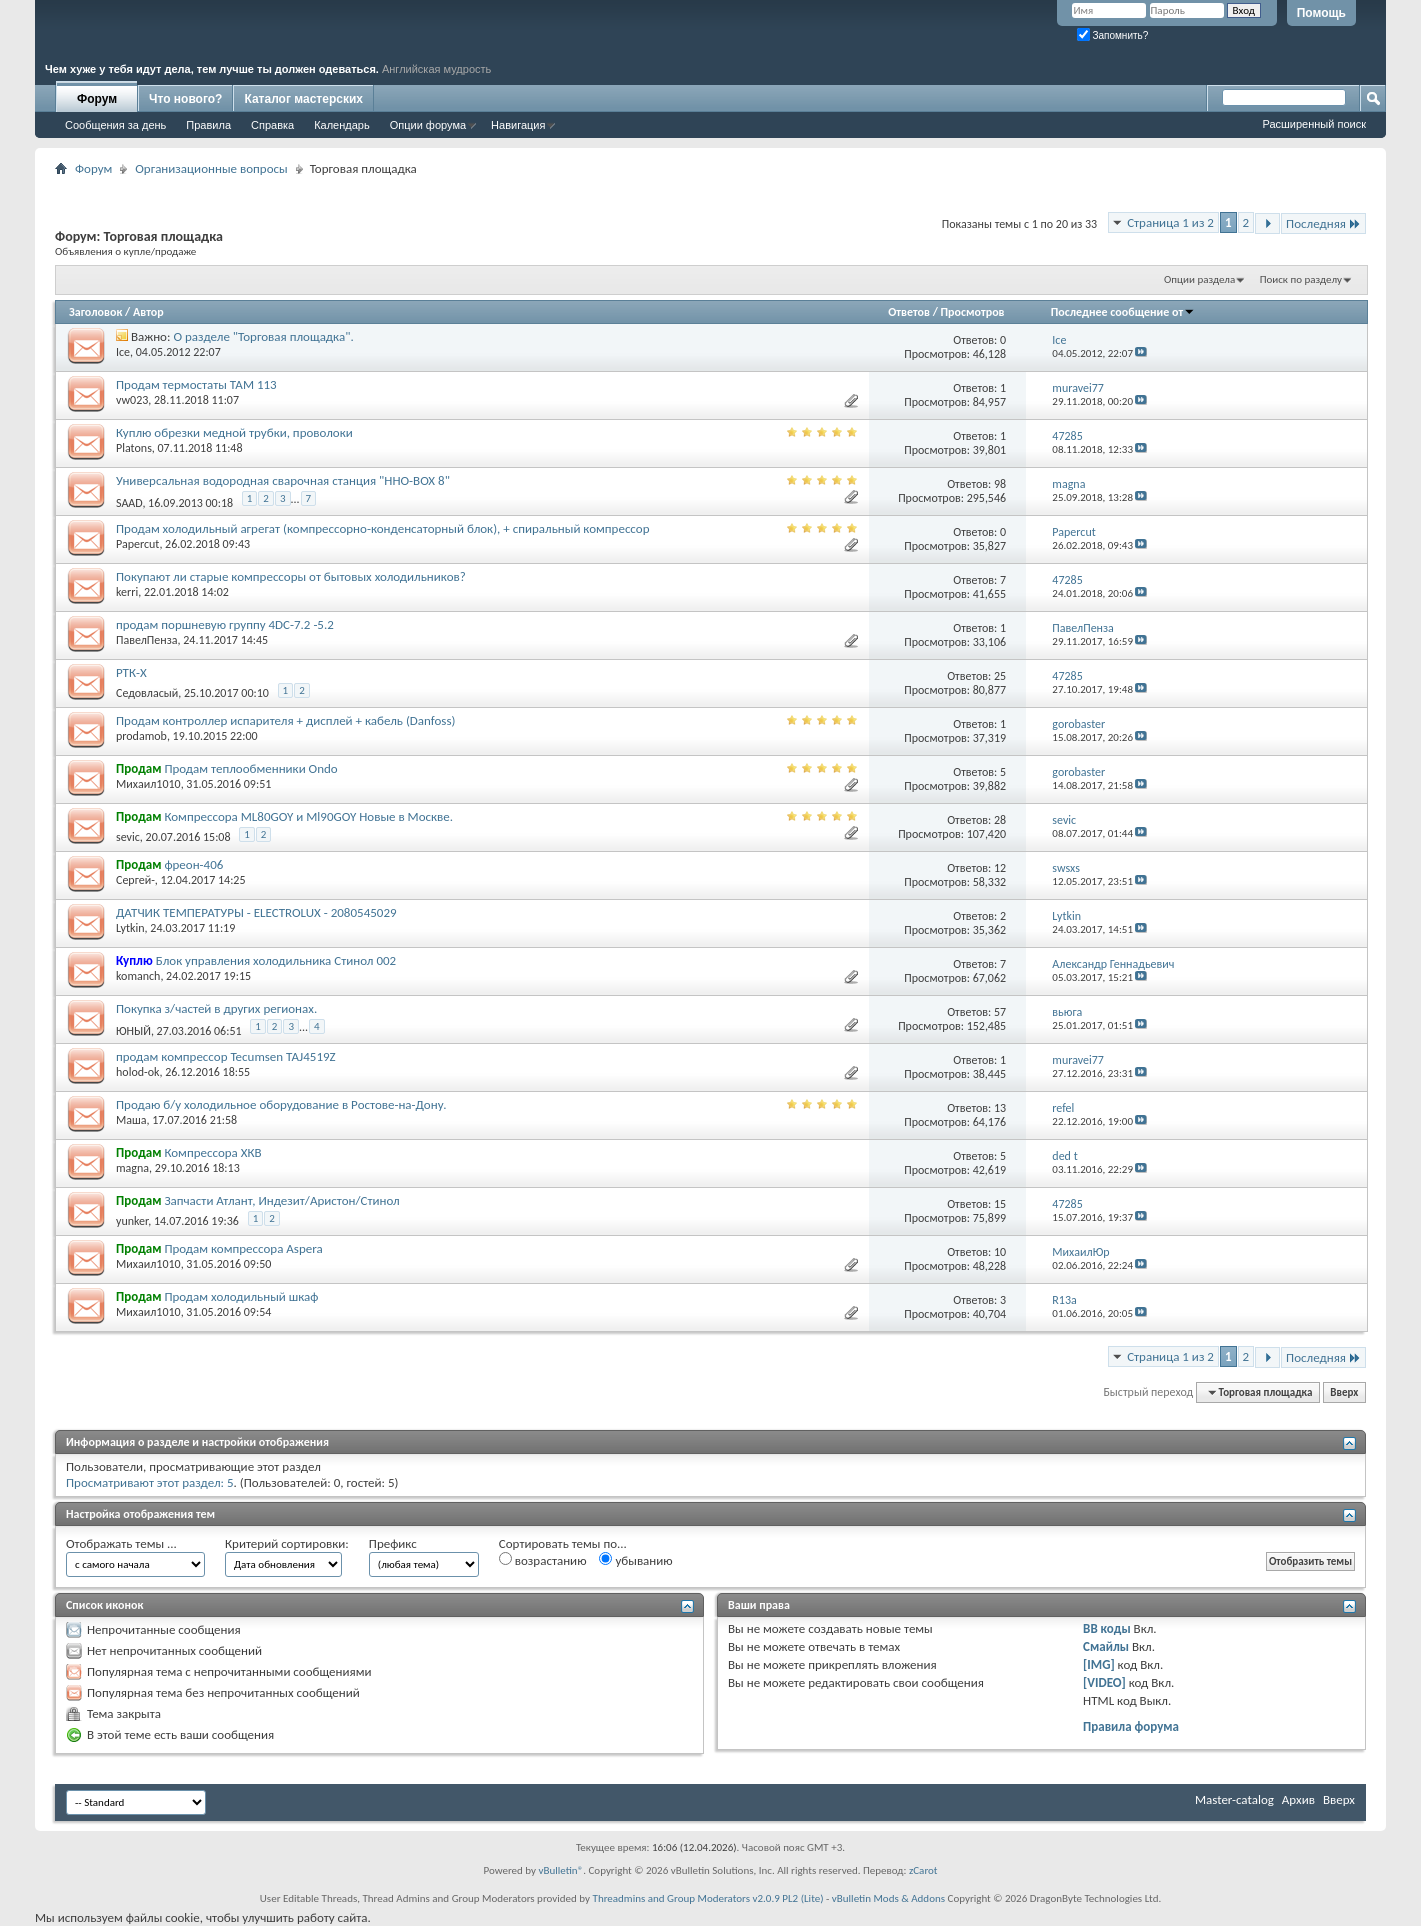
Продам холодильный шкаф (241, 1296)
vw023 (132, 400)
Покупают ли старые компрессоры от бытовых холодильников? (291, 576)
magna (132, 1168)
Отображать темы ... (121, 1543)
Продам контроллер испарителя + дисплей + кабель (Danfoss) (285, 720)
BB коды (1107, 1628)
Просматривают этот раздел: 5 (150, 1482)
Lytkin (130, 928)
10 (1000, 1252)
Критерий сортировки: (287, 1543)
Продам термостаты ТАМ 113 (196, 384)
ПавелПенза (147, 640)
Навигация (518, 125)
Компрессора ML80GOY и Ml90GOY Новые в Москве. (308, 816)
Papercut (137, 544)
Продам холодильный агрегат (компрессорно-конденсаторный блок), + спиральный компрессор (383, 528)
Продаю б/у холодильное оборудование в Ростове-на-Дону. (281, 1104)
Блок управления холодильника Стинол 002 (276, 960)
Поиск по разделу (1301, 279)
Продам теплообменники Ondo (250, 768)
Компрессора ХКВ (212, 1152)
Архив (1298, 1799)
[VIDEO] (1104, 1682)
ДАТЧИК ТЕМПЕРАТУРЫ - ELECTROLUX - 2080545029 (256, 912)
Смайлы (1106, 1646)
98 (1000, 484)
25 (1000, 676)
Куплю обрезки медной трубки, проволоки (234, 432)
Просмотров (973, 312)
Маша (131, 1120)
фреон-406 (193, 864)
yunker (132, 1221)
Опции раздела (1199, 279)
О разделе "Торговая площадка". (263, 336)
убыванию (635, 1560)
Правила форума (1131, 1726)
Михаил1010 (148, 784)
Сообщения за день (115, 125)
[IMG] (1099, 1664)
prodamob (141, 736)
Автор (148, 312)
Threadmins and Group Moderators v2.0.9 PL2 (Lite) (708, 1898)
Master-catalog (1234, 1799)
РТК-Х (131, 672)
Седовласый (147, 693)
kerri (127, 592)
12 (1000, 868)
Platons (134, 448)
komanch (138, 976)
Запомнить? (1113, 35)
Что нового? (185, 99)
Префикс (393, 1543)
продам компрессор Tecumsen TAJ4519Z (226, 1056)
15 (1000, 1204)
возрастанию (543, 1560)
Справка (272, 125)
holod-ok (137, 1072)
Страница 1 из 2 (1170, 222)
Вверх (1344, 1392)
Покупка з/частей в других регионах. (216, 1008)
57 (1000, 1012)
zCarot (923, 1870)
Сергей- (135, 880)
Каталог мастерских (303, 99)
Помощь (1321, 13)
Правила (208, 125)
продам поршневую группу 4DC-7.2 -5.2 (225, 624)
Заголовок (95, 312)
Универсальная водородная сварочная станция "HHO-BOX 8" (283, 480)
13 (1000, 1108)
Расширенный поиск (1314, 124)
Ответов (909, 312)
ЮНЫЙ (133, 1031)
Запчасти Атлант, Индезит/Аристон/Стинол (281, 1200)
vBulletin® (561, 1870)
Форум (97, 99)
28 (1000, 820)
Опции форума (428, 125)
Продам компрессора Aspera (243, 1248)
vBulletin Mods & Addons (888, 1898)
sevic (128, 837)
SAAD (129, 503)
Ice (123, 352)
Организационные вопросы (211, 168)
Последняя (1323, 223)
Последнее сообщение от (1123, 312)
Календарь (342, 125)
